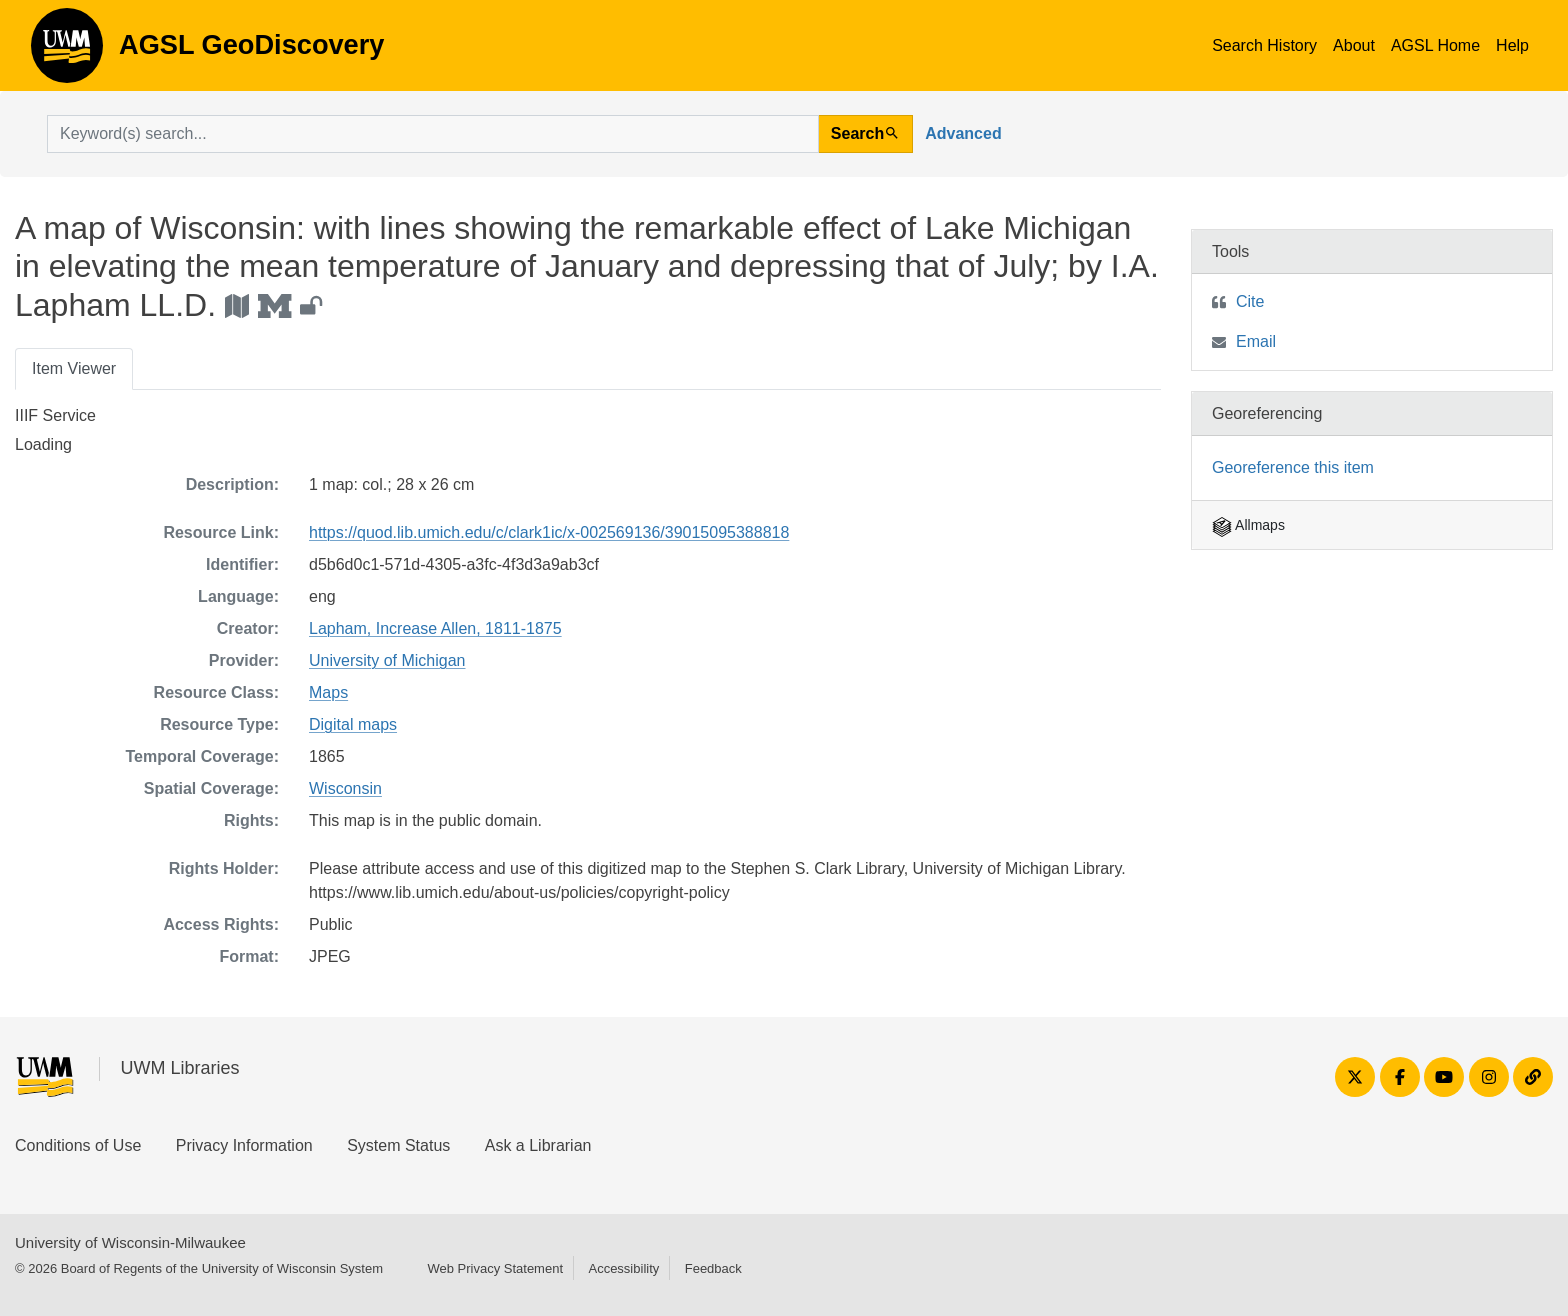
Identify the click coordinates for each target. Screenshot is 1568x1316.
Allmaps (1248, 525)
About (1354, 45)
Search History (1264, 45)
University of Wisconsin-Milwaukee (130, 1242)
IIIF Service (55, 415)
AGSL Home (1435, 45)
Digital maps (353, 724)
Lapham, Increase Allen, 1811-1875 (435, 628)
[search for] (433, 134)
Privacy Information (244, 1145)
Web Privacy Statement (495, 1268)
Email (1256, 341)
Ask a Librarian (538, 1145)
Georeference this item (1293, 467)
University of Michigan (387, 660)
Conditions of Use (78, 1145)
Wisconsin (345, 788)
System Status (398, 1145)
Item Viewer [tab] (74, 368)
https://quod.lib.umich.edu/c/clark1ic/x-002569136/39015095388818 (549, 532)
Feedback (713, 1268)
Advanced (963, 133)
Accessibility (623, 1268)
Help (1512, 45)
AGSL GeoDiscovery (67, 52)
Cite (1250, 301)
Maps (328, 692)
